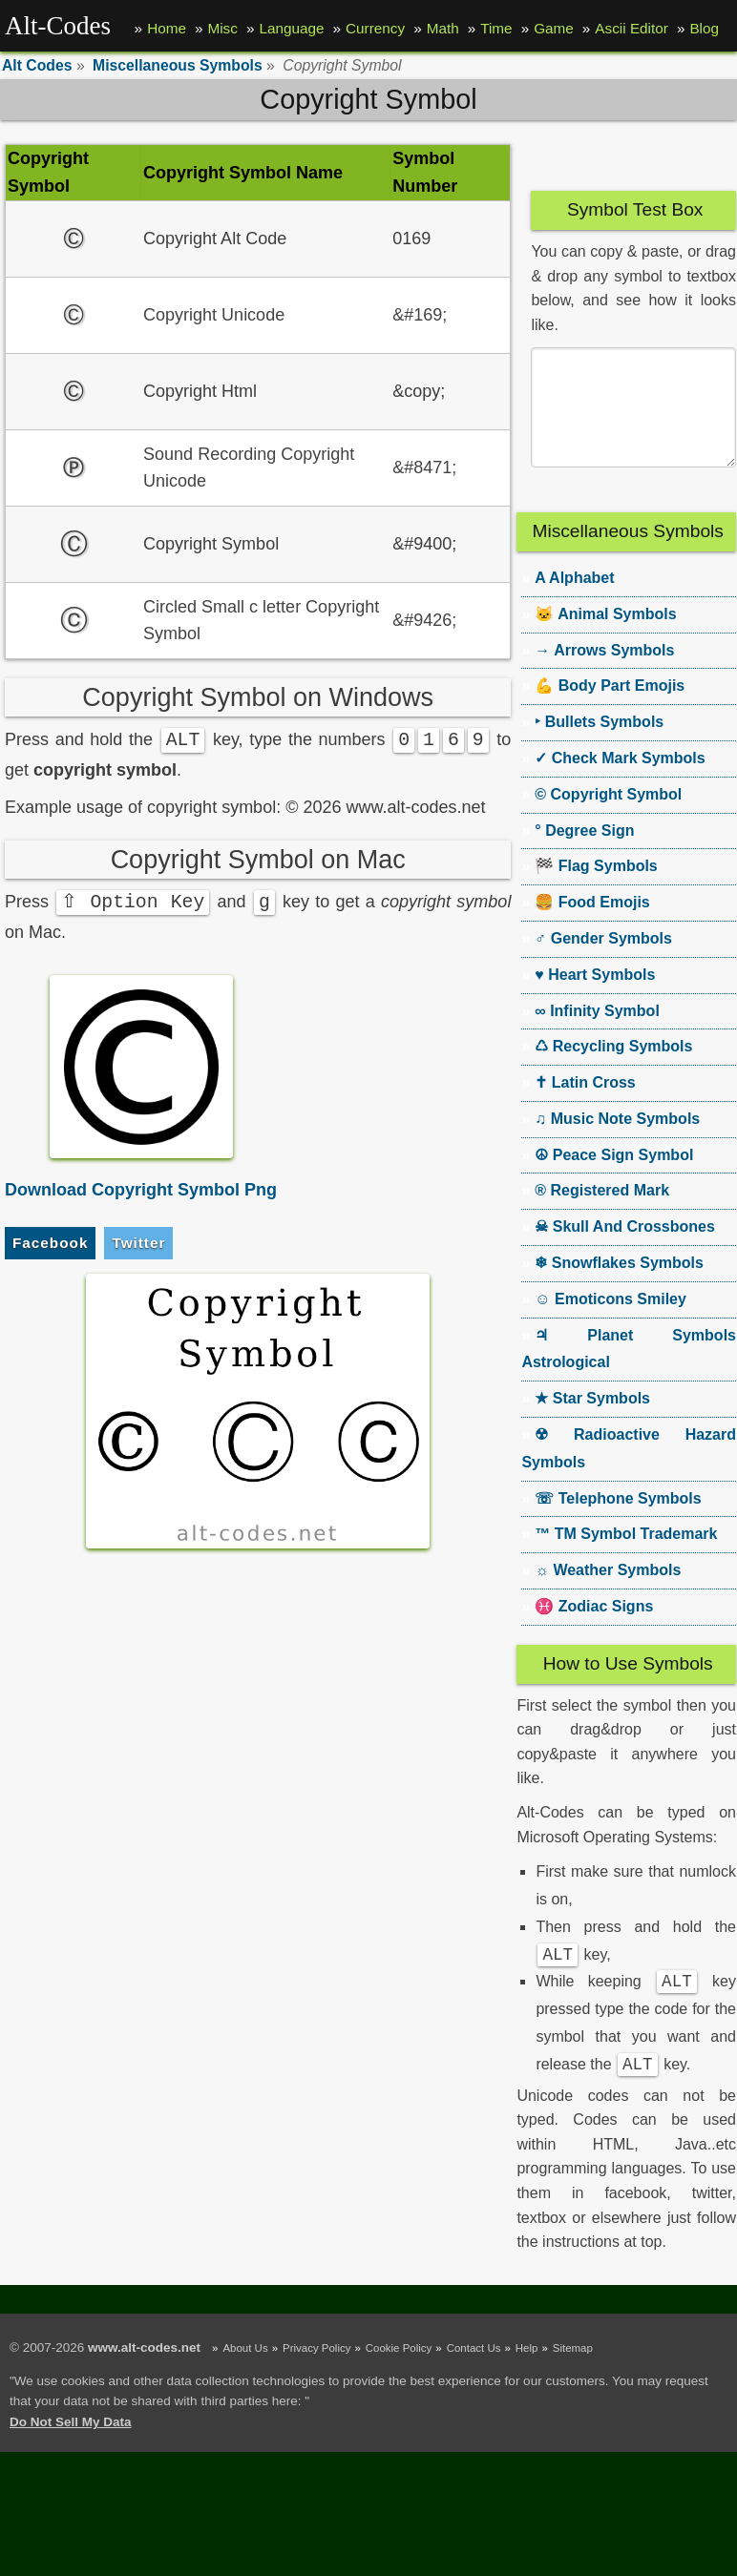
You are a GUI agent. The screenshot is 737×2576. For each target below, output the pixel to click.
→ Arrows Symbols (604, 673)
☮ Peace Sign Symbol (614, 1178)
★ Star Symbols (592, 1421)
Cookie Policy (399, 2376)
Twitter (138, 1244)
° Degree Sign (584, 853)
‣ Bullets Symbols (599, 745)
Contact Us (474, 2376)
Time (496, 28)
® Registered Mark (602, 1213)
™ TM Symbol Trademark (626, 1556)
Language (291, 28)
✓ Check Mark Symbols (620, 781)
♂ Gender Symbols (603, 961)
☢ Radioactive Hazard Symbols (628, 1471)
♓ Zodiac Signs (594, 1629)
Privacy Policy (316, 2376)
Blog (704, 28)
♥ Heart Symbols (595, 997)
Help (527, 2376)
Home (166, 28)
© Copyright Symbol (608, 817)
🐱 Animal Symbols (605, 637)
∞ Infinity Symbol (597, 1034)
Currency (375, 28)
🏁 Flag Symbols (596, 889)
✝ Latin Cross (585, 1105)
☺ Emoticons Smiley (610, 1322)
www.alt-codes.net (144, 2376)
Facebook (50, 1244)
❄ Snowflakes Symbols (619, 1286)
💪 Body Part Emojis (609, 708)
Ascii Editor (631, 28)
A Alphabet (574, 600)
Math (443, 28)
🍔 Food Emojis (592, 925)
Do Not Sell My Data (71, 2450)
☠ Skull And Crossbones (625, 1249)
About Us (244, 2376)
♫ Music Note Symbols (617, 1141)
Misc (222, 28)
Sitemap (573, 2376)
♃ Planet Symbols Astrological (628, 1372)
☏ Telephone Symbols (618, 1521)
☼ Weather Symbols (608, 1593)
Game (554, 28)
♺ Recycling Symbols (613, 1069)
